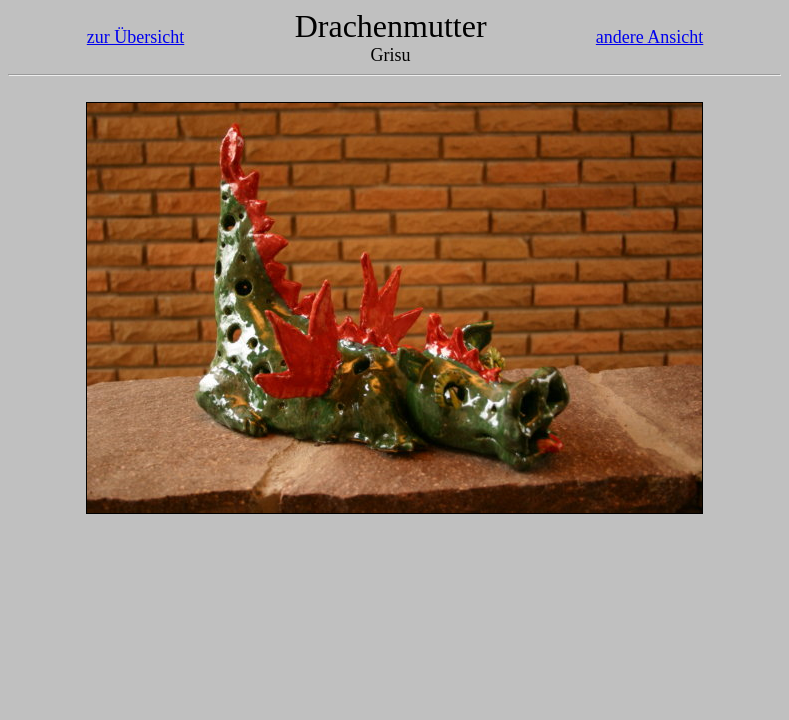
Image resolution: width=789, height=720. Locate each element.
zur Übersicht (135, 37)
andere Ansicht (649, 37)
